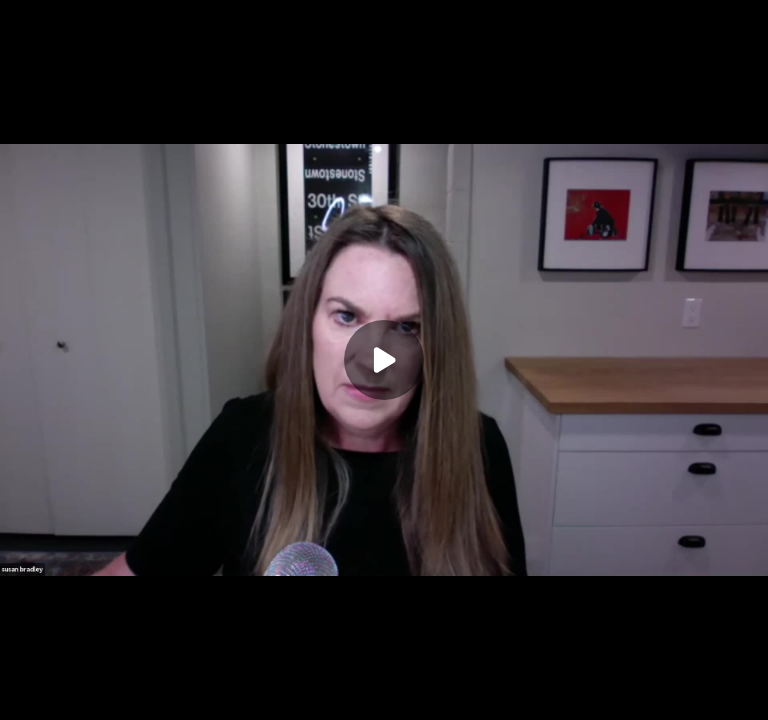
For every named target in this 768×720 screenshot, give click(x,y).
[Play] (384, 360)
